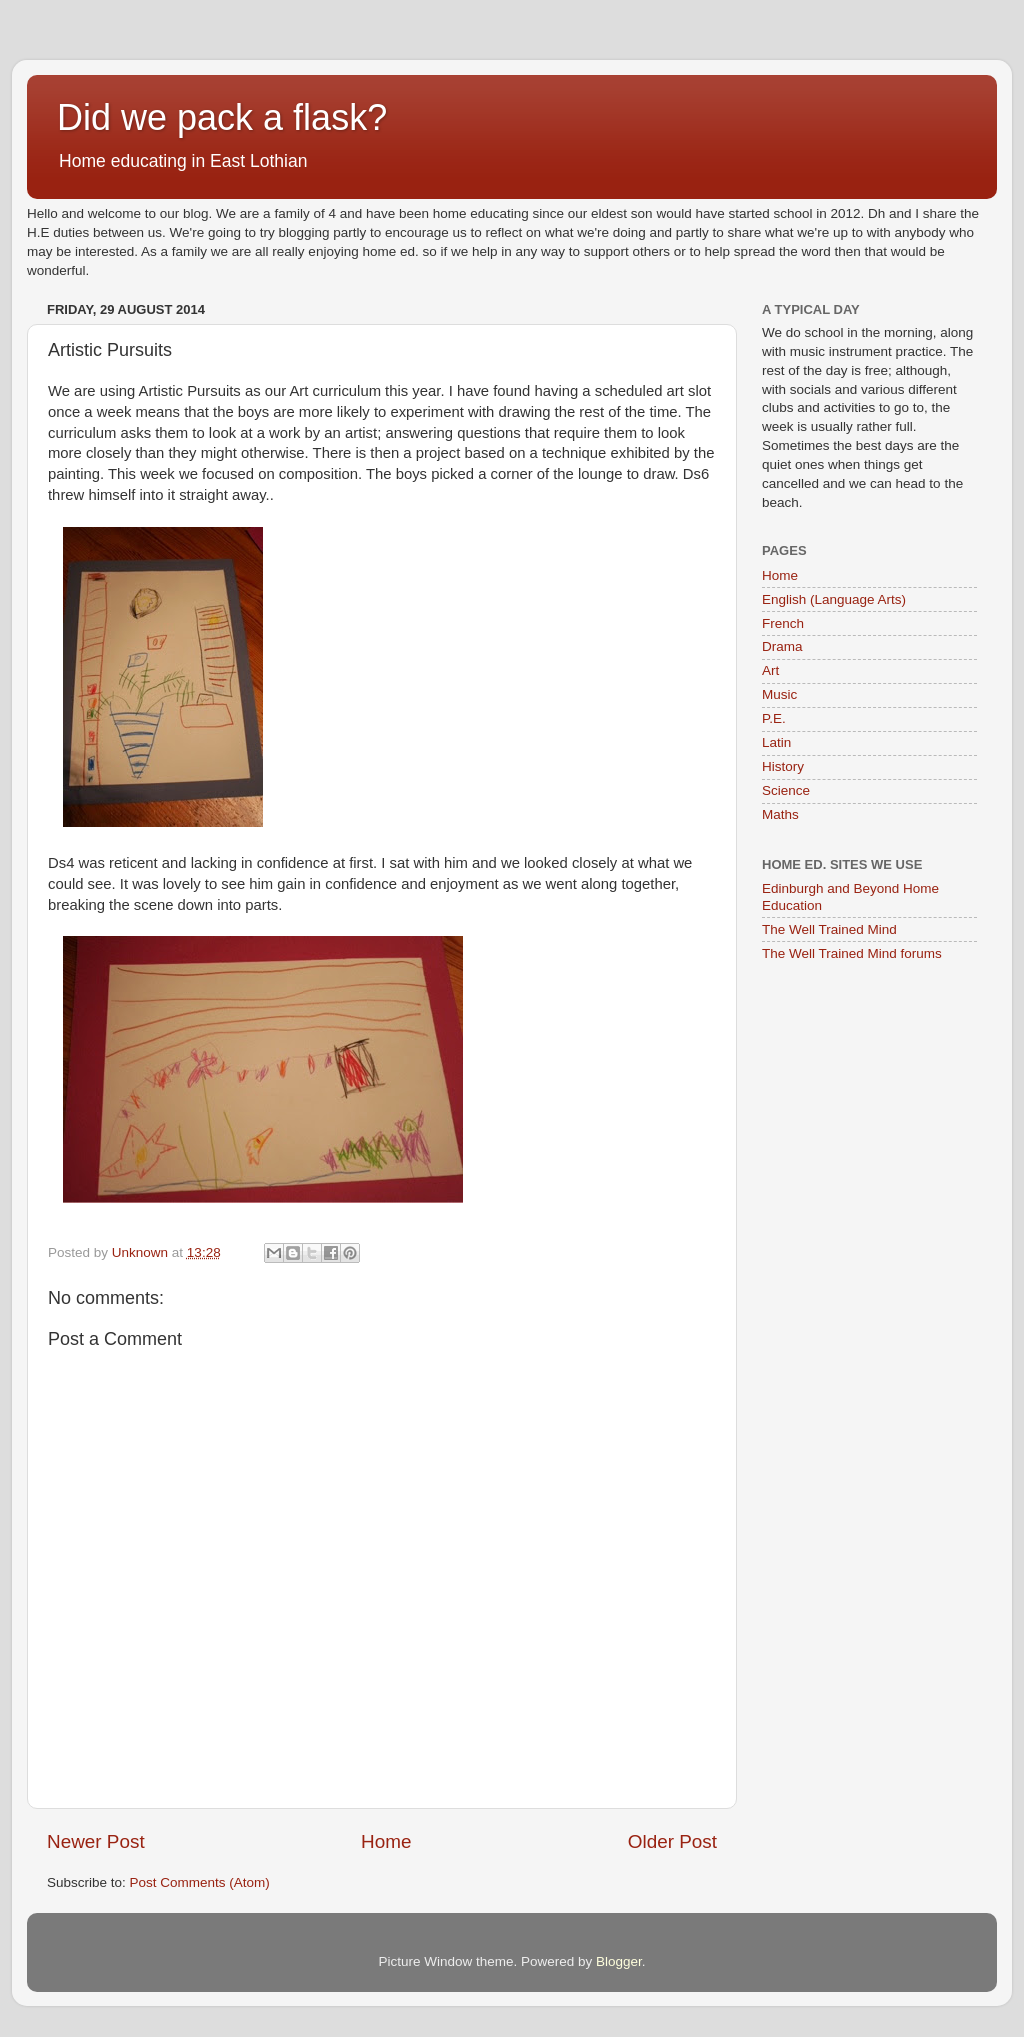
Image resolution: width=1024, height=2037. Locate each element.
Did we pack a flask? (222, 117)
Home (386, 1841)
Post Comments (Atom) (200, 1882)
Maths (780, 814)
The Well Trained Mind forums (852, 953)
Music (779, 694)
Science (786, 790)
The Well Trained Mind (829, 929)
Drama (782, 646)
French (783, 623)
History (783, 766)
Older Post (672, 1841)
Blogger (619, 1961)
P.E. (774, 718)
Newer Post (96, 1841)
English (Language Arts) (834, 599)
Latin (776, 742)
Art (770, 670)
